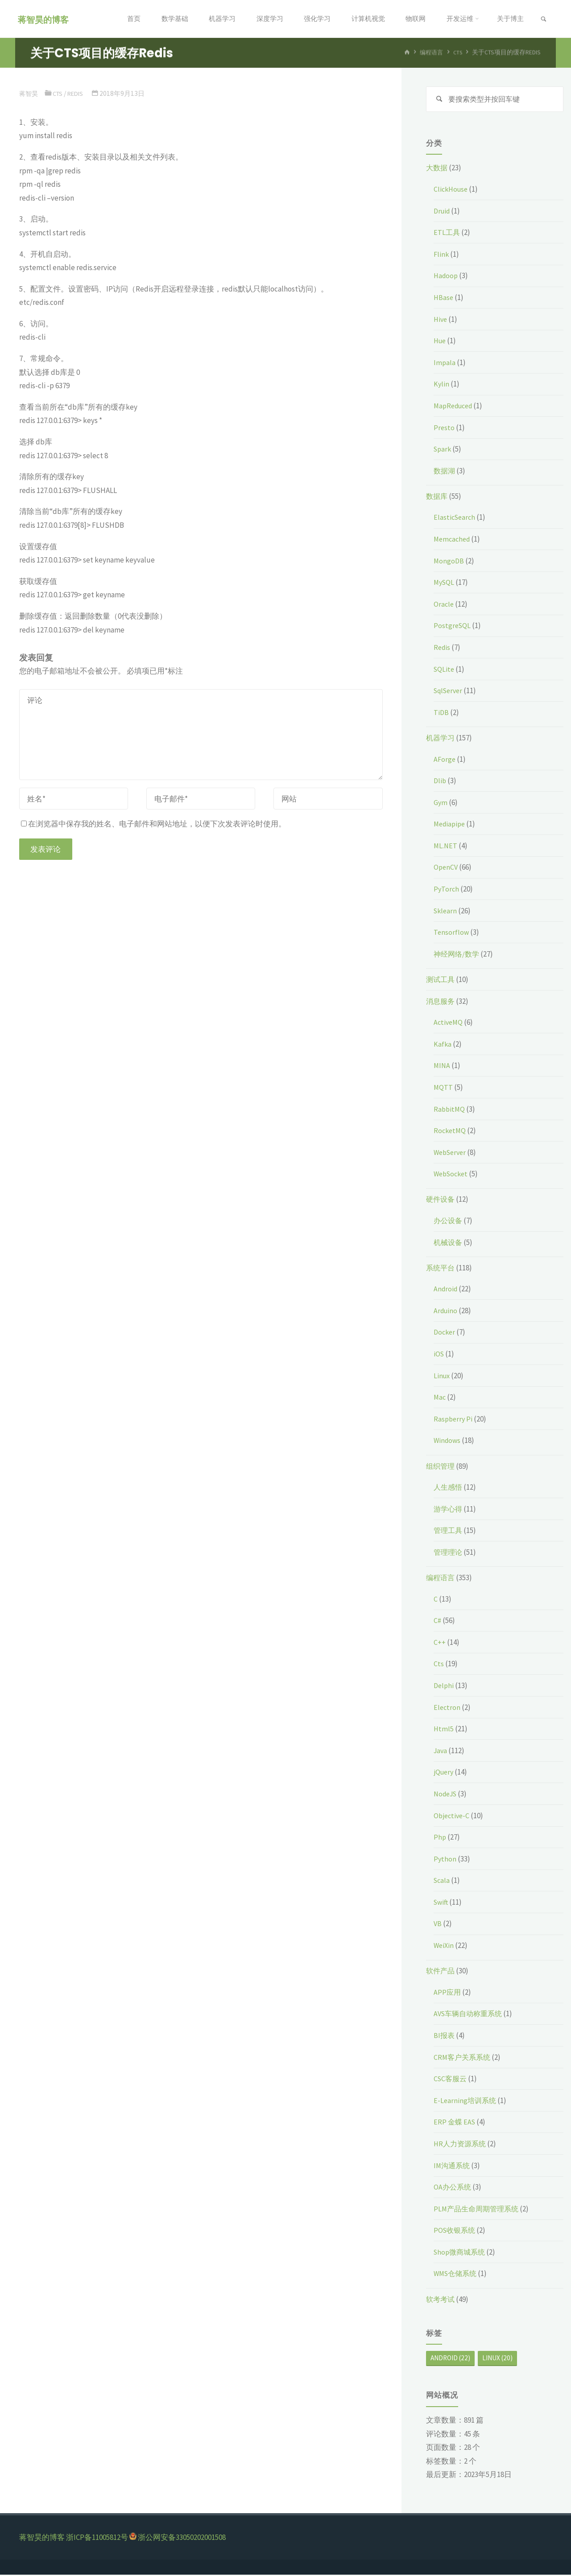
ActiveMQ (449, 1023)
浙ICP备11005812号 (97, 2538)
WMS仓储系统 (457, 2275)
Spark (443, 450)
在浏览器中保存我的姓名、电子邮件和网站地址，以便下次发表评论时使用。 (153, 824)
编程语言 (441, 1579)
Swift (442, 1903)
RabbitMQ (450, 1110)
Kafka (443, 1045)
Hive (441, 320)
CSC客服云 (451, 2080)
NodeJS (447, 1795)
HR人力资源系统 (461, 2145)
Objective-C (453, 1816)
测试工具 (441, 981)
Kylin (442, 385)
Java (441, 1752)
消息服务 (441, 1002)
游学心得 (449, 1510)
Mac (440, 1398)
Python (445, 1860)
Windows (448, 1441)
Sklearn (446, 912)
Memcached (453, 540)
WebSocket (452, 1175)
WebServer (451, 1154)
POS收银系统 (456, 2231)
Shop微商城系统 (461, 2253)
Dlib (440, 782)
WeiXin (444, 1947)
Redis (78, 93)
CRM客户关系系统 (463, 2058)
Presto (444, 429)
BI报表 (444, 2037)
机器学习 (441, 739)
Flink (442, 255)
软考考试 (441, 2300)
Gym (441, 804)
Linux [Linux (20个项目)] (497, 2359)
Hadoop (446, 277)
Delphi (444, 1687)
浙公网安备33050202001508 (182, 2538)
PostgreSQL (453, 627)
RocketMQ (451, 1132)
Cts (59, 93)
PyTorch (447, 890)
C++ (440, 1643)
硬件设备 (441, 1200)
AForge (445, 760)
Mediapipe (451, 825)
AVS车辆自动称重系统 (470, 2015)
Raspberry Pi (454, 1420)
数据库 (437, 497)
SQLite (444, 670)
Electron (447, 1708)
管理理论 (449, 1553)
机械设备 (449, 1243)
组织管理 (441, 1467)
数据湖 (445, 472)
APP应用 (448, 1993)
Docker (445, 1333)
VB (438, 1925)
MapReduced (455, 407)
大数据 (437, 169)
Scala (442, 1881)
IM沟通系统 (453, 2166)
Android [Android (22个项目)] (450, 2359)
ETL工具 (447, 233)
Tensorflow (452, 933)
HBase (444, 299)
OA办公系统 (453, 2188)
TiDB (441, 714)
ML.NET (446, 847)
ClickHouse (452, 190)
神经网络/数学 (458, 955)
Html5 (444, 1730)
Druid (443, 212)
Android (446, 1290)
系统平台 (441, 1269)
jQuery (444, 1773)
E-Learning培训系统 (466, 2102)
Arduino (446, 1312)
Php (440, 1838)
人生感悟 (449, 1488)
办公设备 (449, 1222)
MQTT (443, 1088)
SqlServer (450, 692)
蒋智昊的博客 (44, 19)
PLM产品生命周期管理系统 (478, 2210)
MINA (442, 1067)
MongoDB (449, 562)
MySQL (445, 583)
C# (438, 1622)
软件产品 (441, 1972)
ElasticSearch (455, 518)
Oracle (444, 605)
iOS (439, 1355)
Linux (442, 1377)
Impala (445, 364)
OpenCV (446, 868)
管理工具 (449, 1532)
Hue (440, 342)
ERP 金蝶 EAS (455, 2123)
